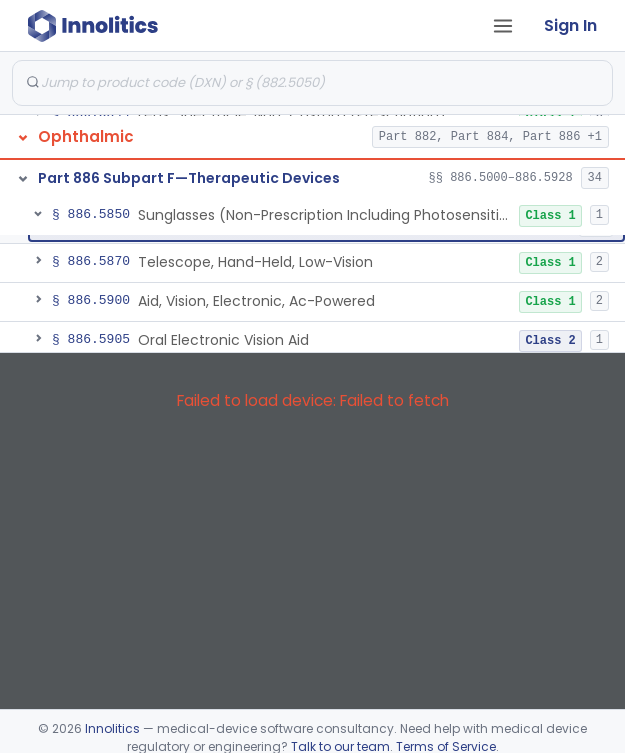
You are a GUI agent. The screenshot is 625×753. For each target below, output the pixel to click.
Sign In (570, 25)
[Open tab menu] (503, 26)
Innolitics (112, 728)
